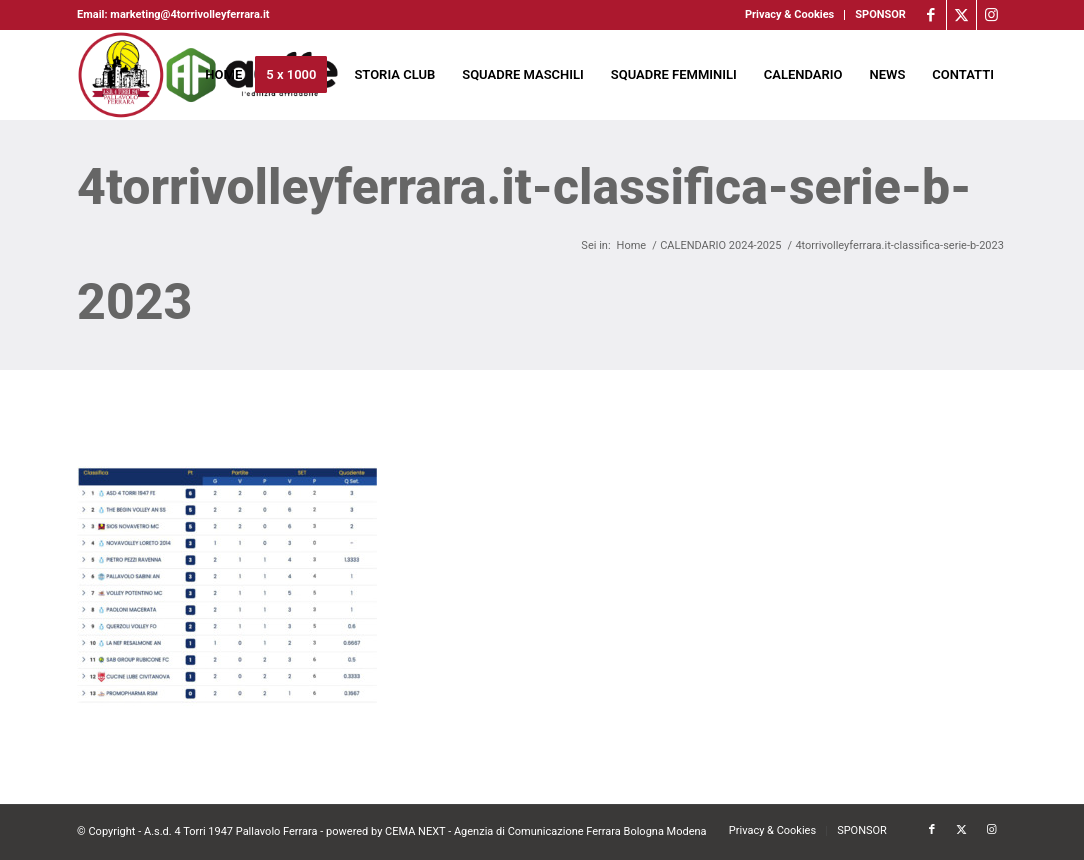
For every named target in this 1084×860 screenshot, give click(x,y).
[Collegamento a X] (961, 15)
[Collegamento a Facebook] (931, 15)
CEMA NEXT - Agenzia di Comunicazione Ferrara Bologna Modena (546, 831)
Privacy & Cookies (789, 14)
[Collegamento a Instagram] (992, 15)
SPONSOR (880, 14)
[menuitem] (790, 15)
